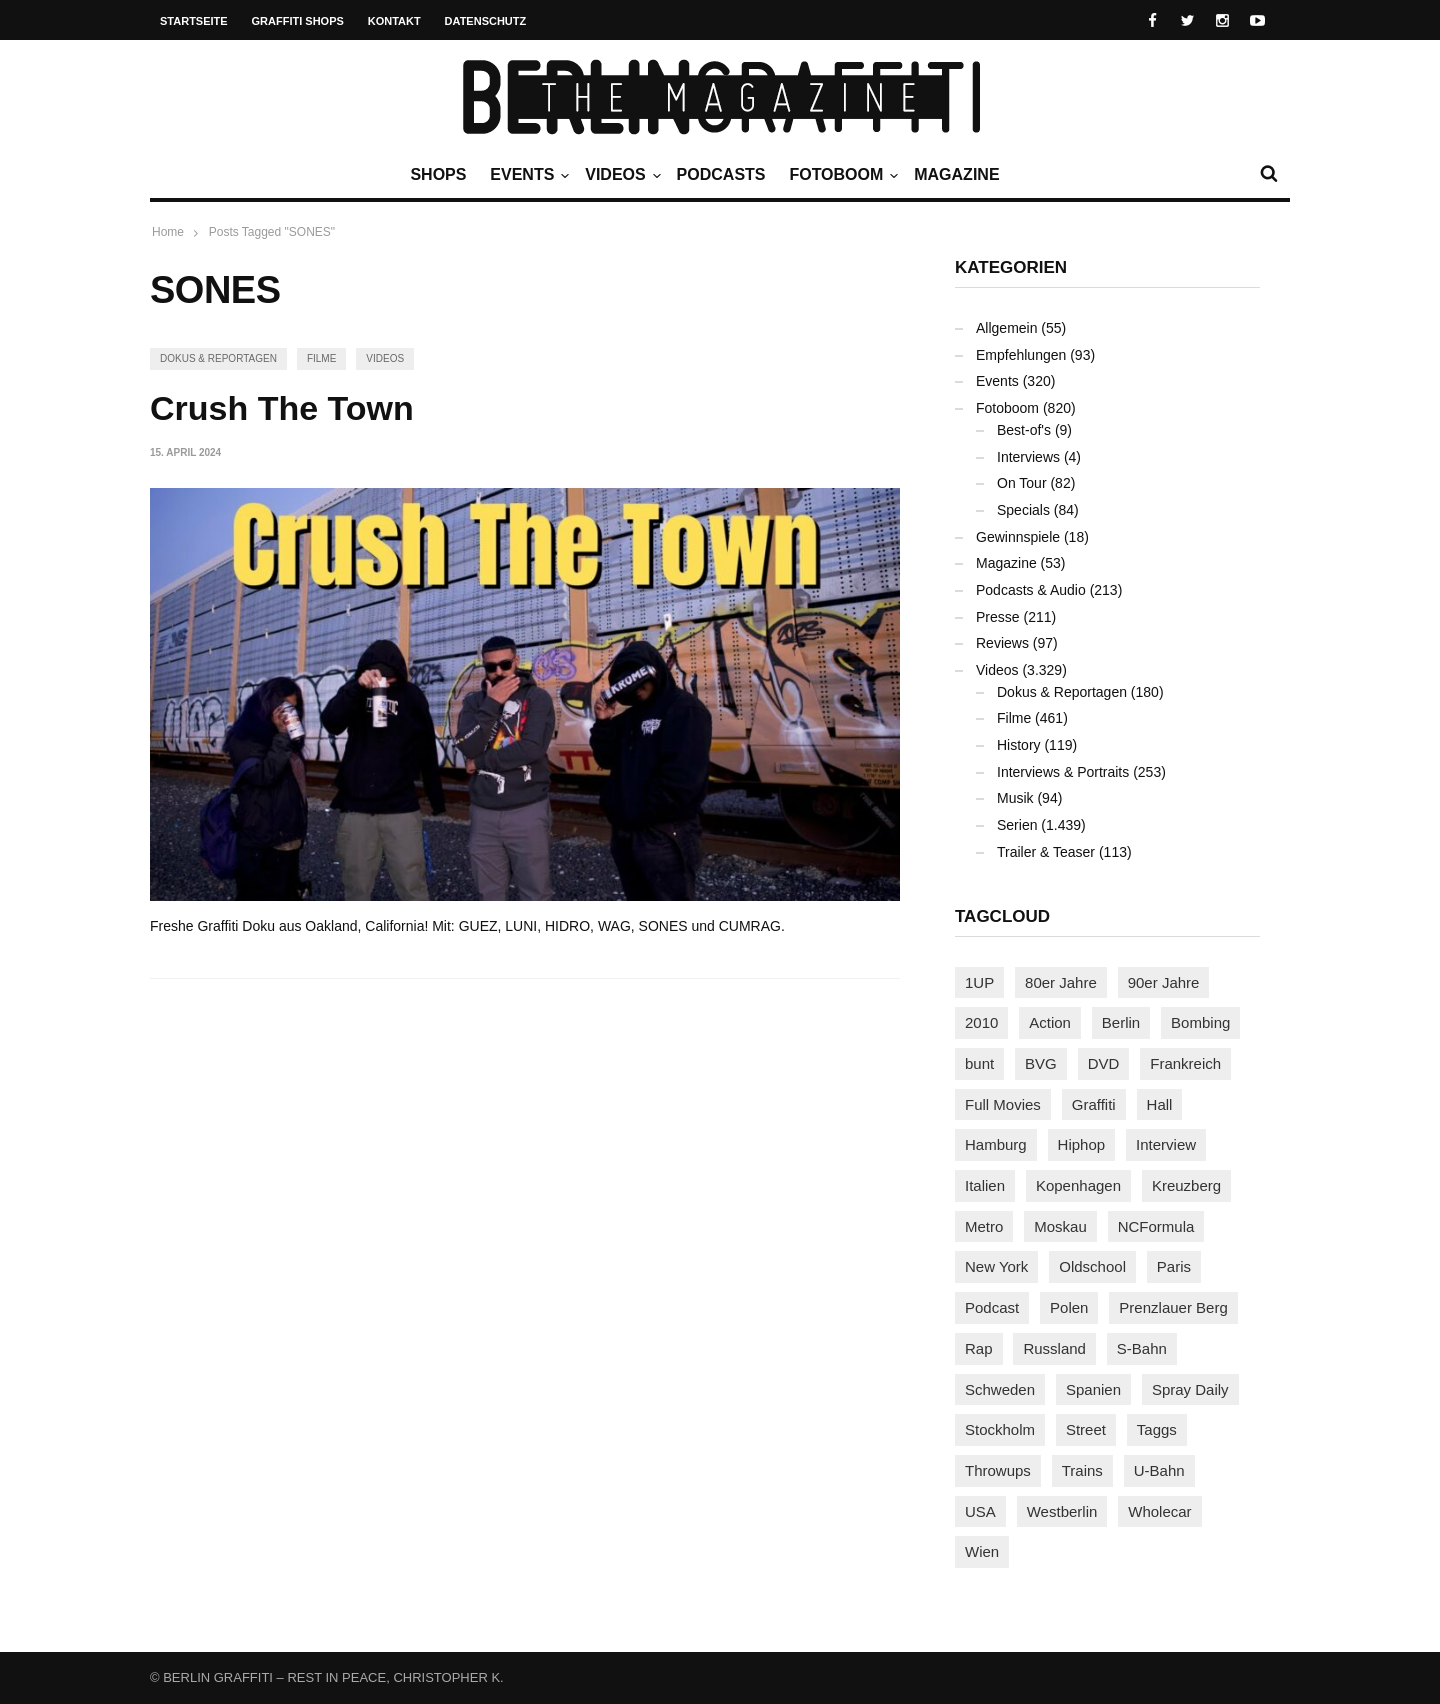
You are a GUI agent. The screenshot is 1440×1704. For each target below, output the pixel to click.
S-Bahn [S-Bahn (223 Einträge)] (1142, 1348)
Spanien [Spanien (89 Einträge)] (1093, 1389)
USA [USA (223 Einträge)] (980, 1511)
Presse (998, 617)
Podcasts (721, 174)
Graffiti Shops (298, 21)
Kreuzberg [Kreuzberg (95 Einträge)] (1186, 1185)
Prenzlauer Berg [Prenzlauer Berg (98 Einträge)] (1173, 1307)
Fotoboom (841, 175)
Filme (321, 358)
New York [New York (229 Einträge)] (996, 1266)
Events (527, 175)
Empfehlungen (1021, 355)
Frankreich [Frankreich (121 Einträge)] (1185, 1063)
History (1019, 745)
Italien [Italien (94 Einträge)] (985, 1185)
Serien (1017, 825)
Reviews (1002, 643)
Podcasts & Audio (1031, 590)
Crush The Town (282, 408)
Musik (1015, 798)
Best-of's (1024, 430)
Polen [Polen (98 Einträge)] (1069, 1307)
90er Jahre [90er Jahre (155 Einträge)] (1164, 982)
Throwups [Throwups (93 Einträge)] (998, 1470)
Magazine (956, 174)
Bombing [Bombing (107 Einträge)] (1200, 1022)
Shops (438, 174)
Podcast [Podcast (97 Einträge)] (992, 1307)
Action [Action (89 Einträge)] (1050, 1022)
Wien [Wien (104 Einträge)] (982, 1551)
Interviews (1028, 457)
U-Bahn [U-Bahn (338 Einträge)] (1159, 1470)
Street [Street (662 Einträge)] (1086, 1429)
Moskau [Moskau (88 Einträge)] (1060, 1226)
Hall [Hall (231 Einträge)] (1160, 1104)
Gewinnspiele (1018, 537)
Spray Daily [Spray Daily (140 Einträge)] (1190, 1389)
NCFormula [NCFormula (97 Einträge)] (1156, 1226)
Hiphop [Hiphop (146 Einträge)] (1082, 1144)
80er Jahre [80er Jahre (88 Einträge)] (1061, 982)
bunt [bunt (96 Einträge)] (979, 1063)
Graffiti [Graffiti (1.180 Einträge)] (1094, 1104)
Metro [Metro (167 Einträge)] (984, 1226)
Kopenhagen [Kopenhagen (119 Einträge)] (1078, 1185)
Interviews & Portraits (1063, 772)
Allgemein (1006, 328)
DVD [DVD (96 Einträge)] (1104, 1063)
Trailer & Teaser (1046, 852)
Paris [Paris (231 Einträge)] (1174, 1266)
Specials (1023, 510)
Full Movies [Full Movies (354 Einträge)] (1003, 1104)
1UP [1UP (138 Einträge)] (979, 982)
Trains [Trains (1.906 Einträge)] (1082, 1470)
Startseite (194, 21)
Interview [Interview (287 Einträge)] (1166, 1144)
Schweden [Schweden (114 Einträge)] (1000, 1389)
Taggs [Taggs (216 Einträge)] (1157, 1429)
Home (168, 232)
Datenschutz (486, 21)
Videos (620, 175)
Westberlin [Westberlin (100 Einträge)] (1062, 1511)
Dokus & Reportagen (218, 358)
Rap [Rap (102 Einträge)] (979, 1348)
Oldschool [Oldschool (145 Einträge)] (1092, 1266)
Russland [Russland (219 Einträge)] (1054, 1348)
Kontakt (394, 21)
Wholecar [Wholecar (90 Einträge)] (1159, 1511)
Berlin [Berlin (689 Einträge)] (1121, 1022)
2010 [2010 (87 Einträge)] (981, 1022)
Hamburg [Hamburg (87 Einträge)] (996, 1144)
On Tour (1022, 483)
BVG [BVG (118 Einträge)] (1041, 1063)
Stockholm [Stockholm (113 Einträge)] (1000, 1429)
